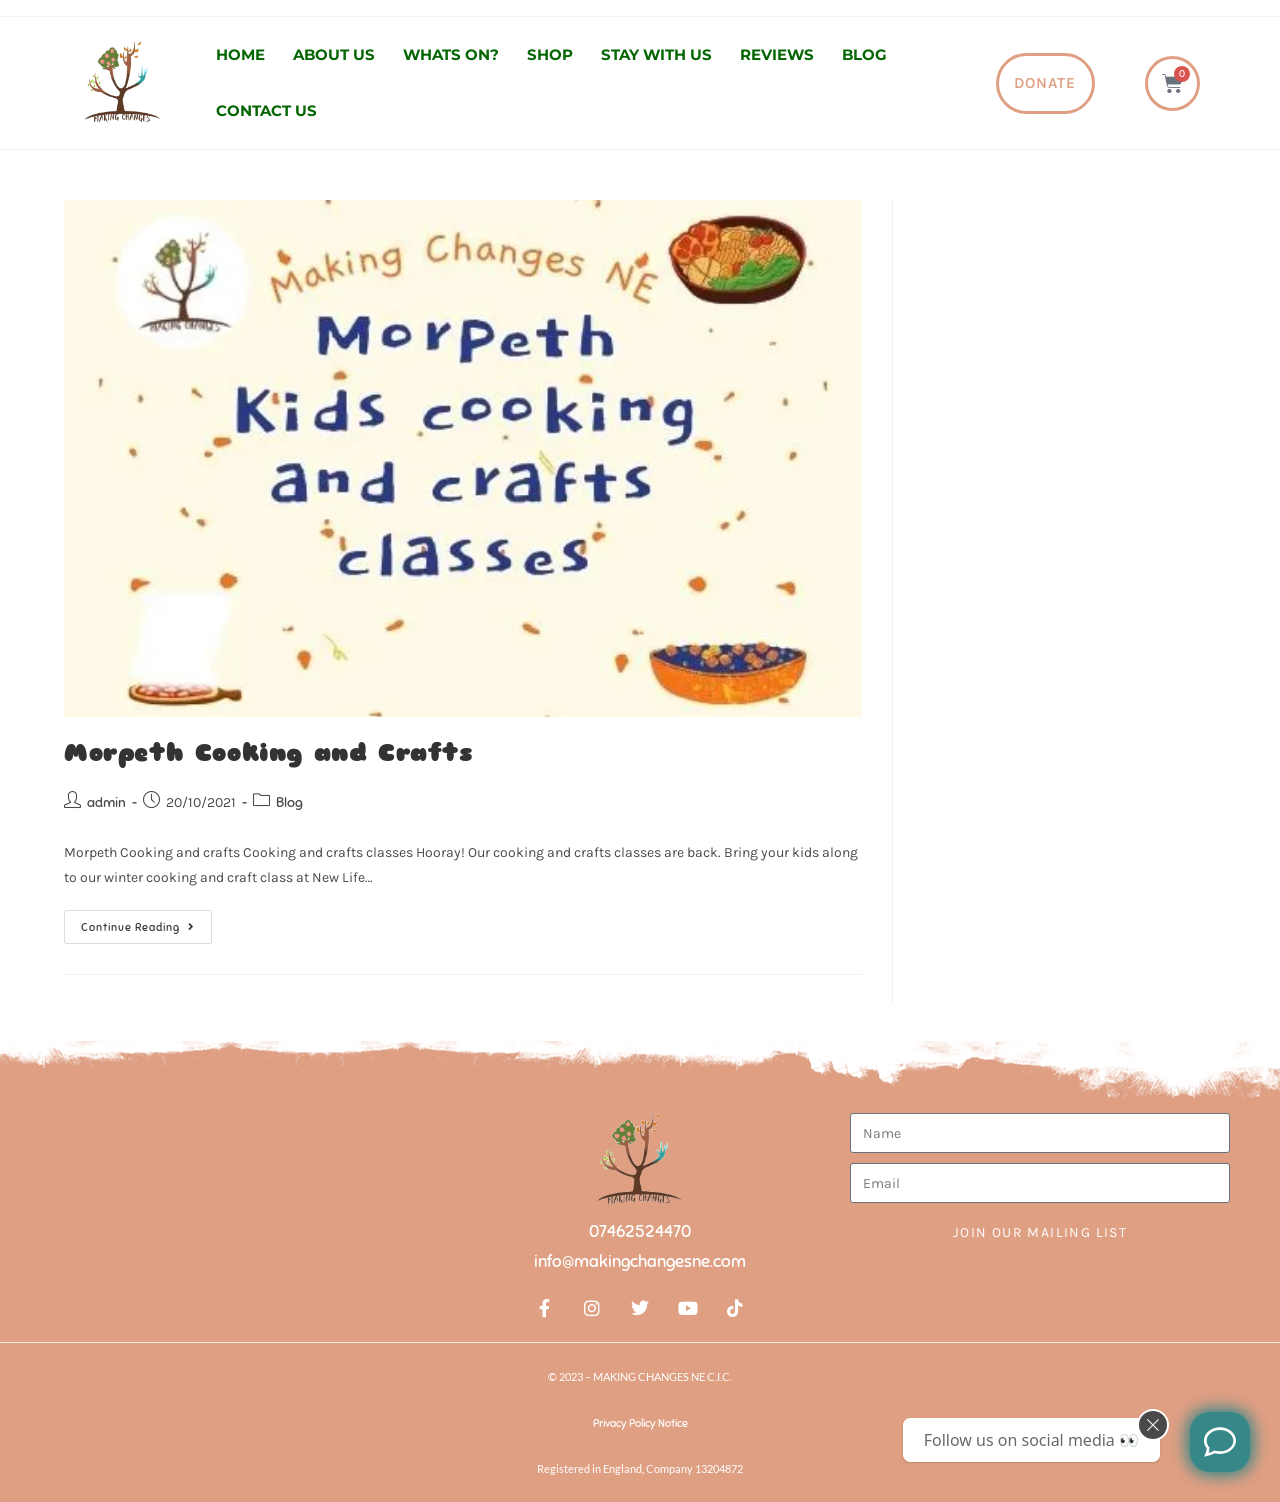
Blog (864, 54)
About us (334, 54)
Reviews (777, 54)
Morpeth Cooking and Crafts (268, 753)
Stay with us (656, 54)
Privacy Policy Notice (640, 1423)
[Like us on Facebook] (1220, 1442)
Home (240, 54)
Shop (550, 54)
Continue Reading (146, 922)
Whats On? (451, 54)
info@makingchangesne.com (640, 1261)
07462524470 (640, 1231)
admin (106, 802)
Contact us (266, 110)
